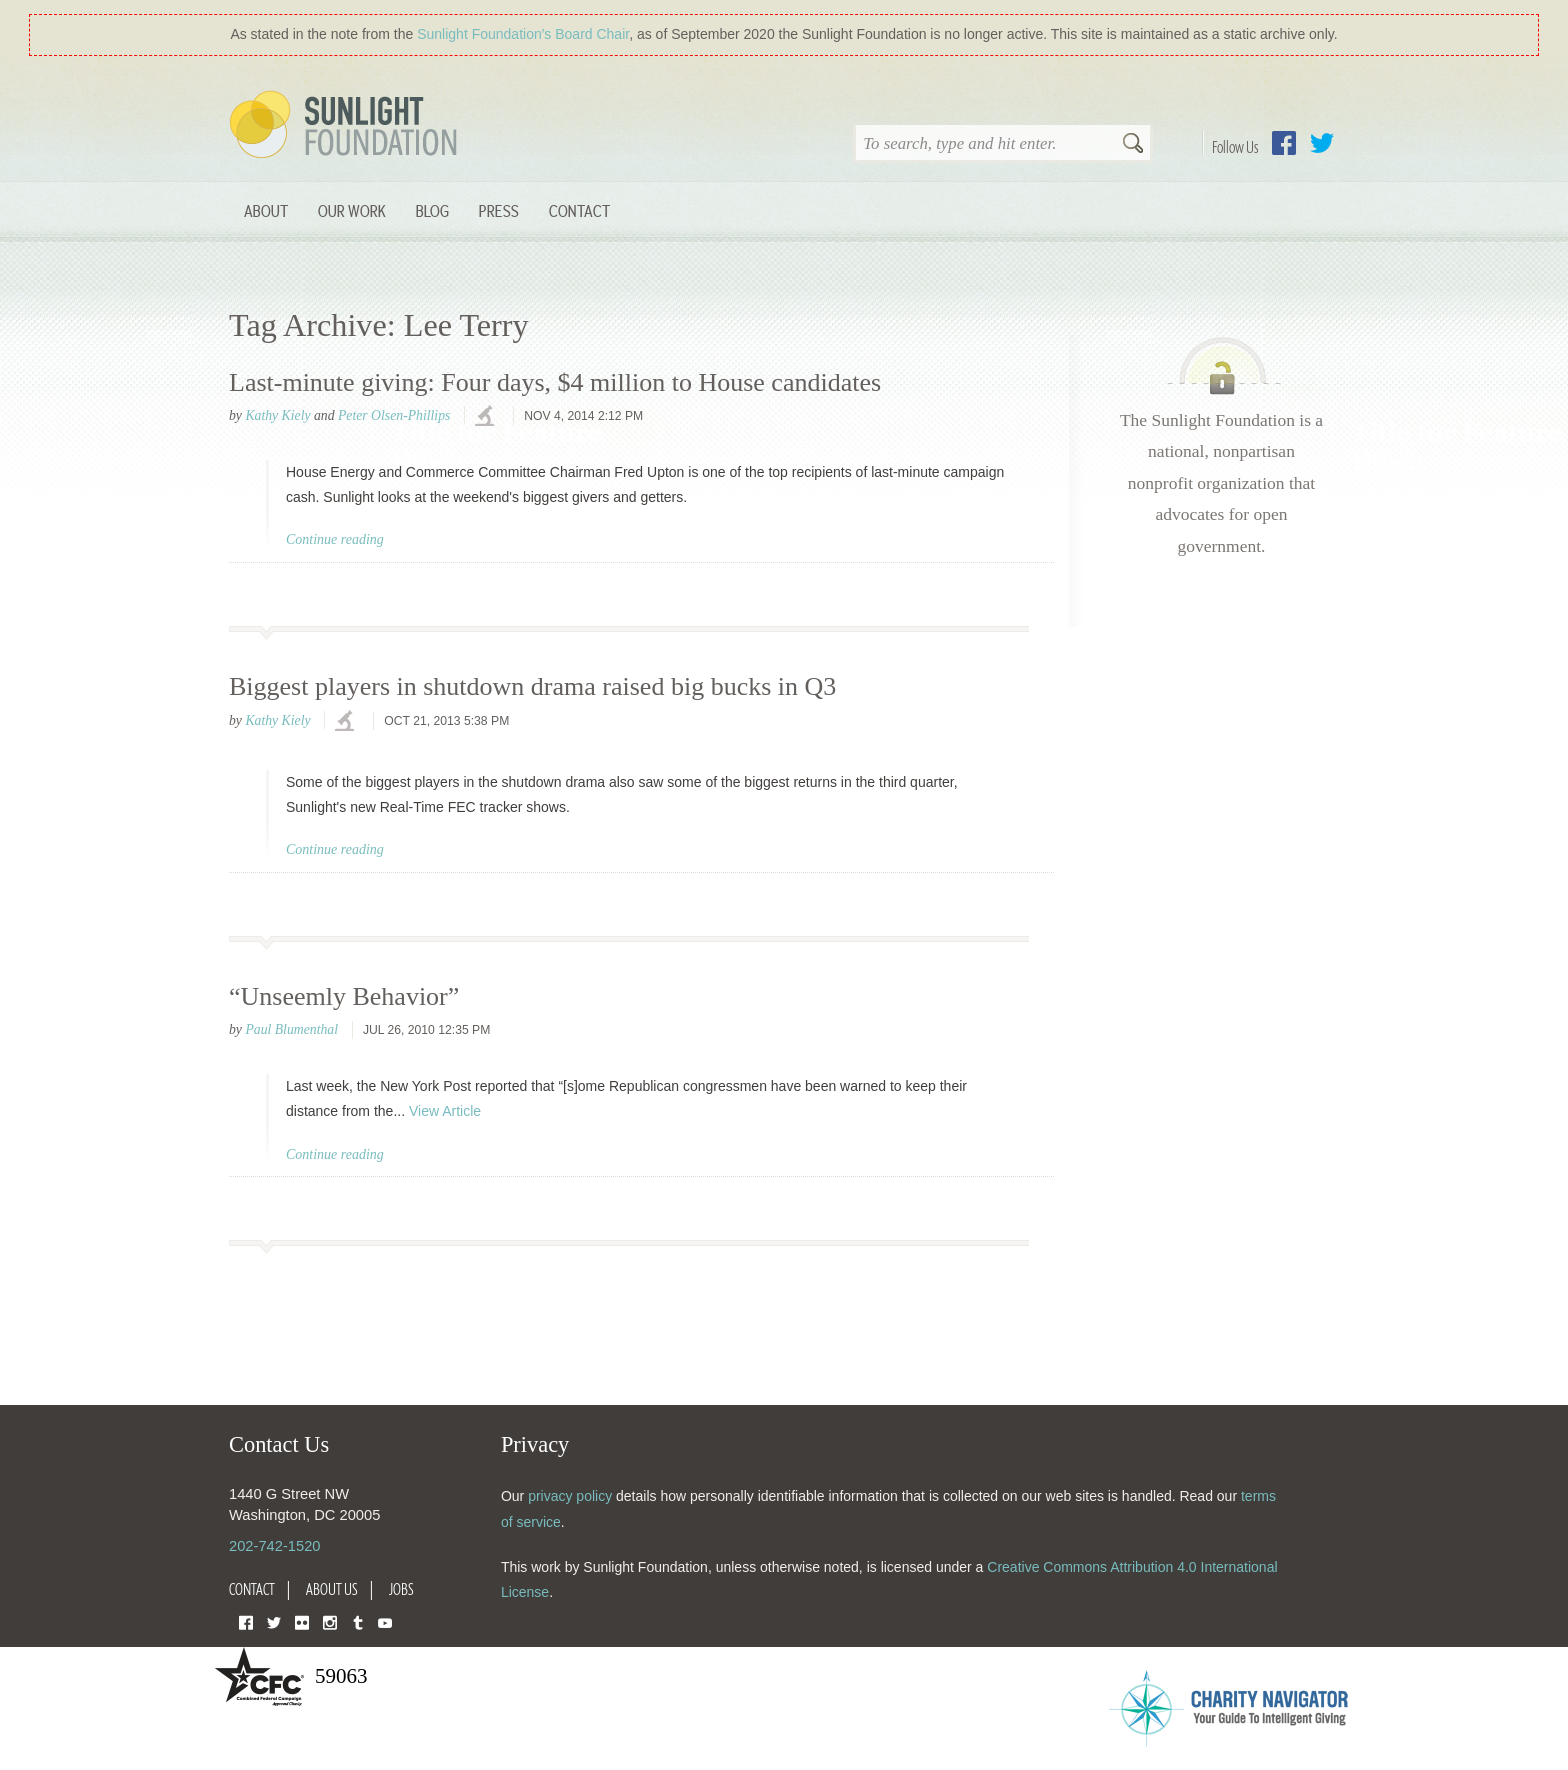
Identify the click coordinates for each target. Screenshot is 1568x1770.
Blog (432, 210)
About (266, 210)
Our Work (352, 210)
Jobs (401, 1589)
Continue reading (335, 539)
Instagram (330, 1621)
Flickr (302, 1621)
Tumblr (358, 1621)
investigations (487, 417)
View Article (445, 1111)
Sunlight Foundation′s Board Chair (523, 34)
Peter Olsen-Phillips (394, 415)
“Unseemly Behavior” (344, 996)
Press (499, 210)
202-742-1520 (274, 1546)
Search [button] (1133, 145)
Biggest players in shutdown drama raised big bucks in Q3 (532, 686)
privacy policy (570, 1496)
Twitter (1322, 143)
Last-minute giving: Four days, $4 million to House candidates (555, 382)
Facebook (1284, 143)
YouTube (385, 1621)
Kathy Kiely (277, 415)
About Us (332, 1589)
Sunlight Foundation (347, 126)
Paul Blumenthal (291, 1029)
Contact (579, 210)
